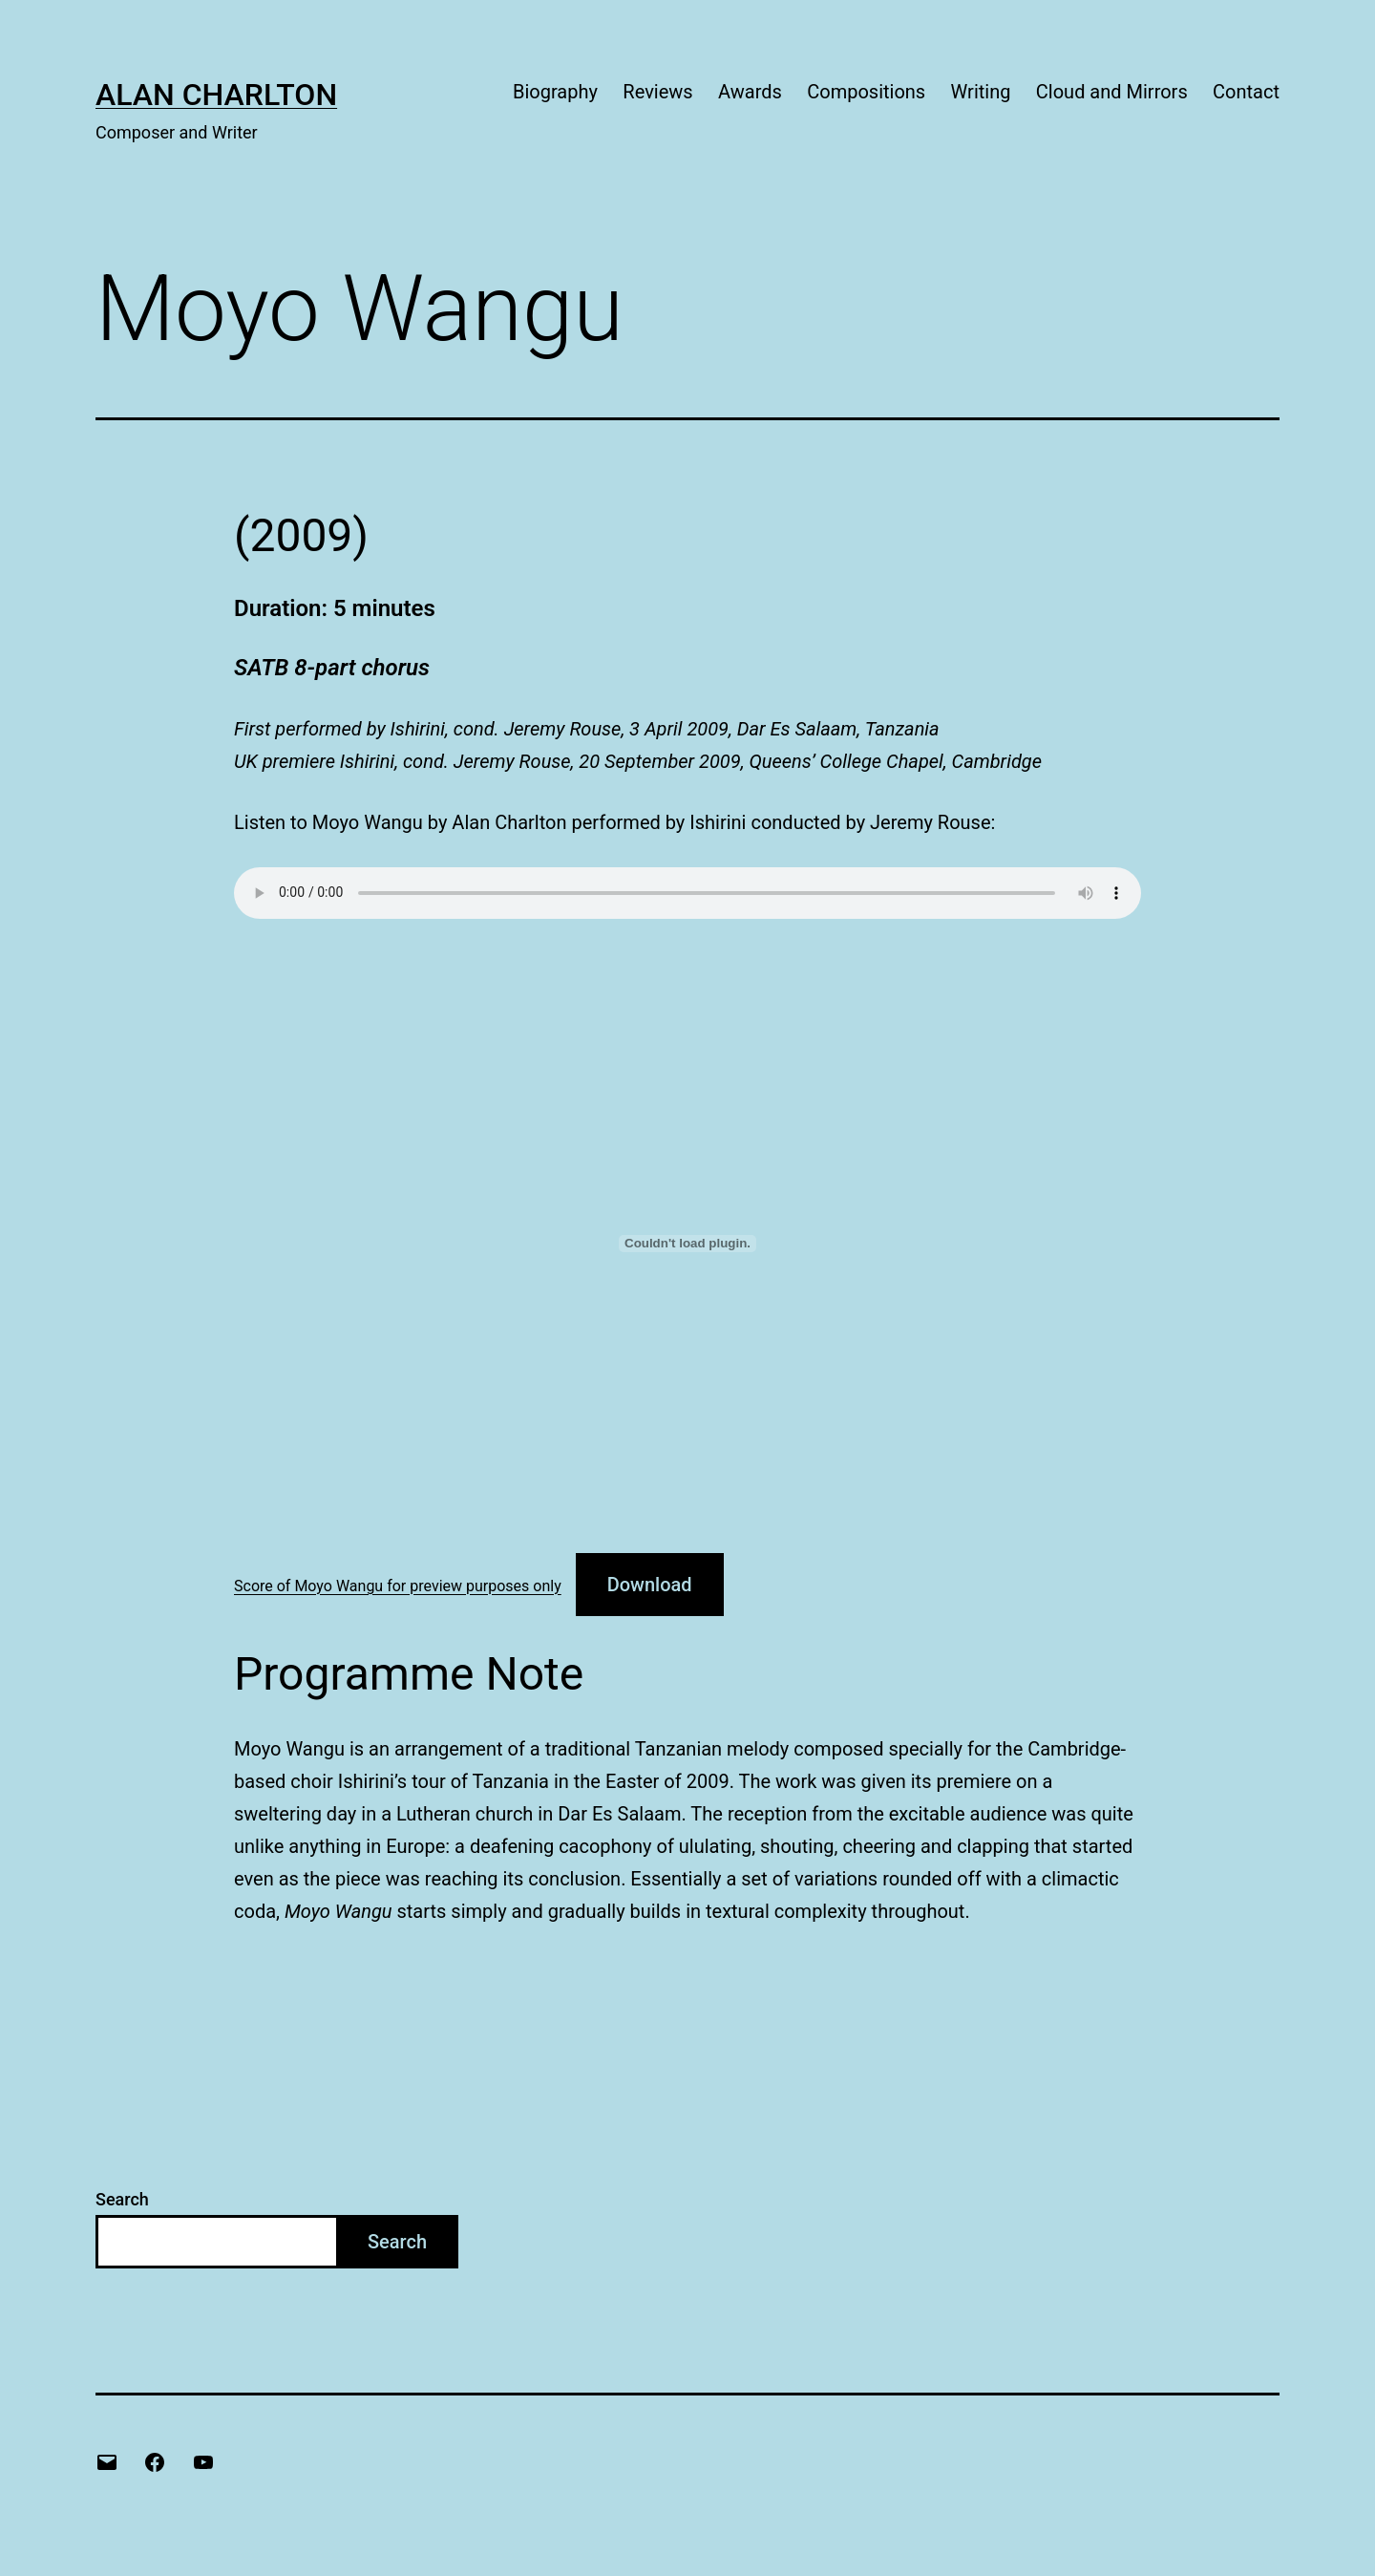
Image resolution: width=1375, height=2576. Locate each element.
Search (122, 2199)
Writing (981, 91)
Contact (1246, 91)
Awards (750, 91)
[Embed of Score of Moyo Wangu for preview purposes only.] (687, 1243)
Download (649, 1584)
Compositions (866, 91)
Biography (555, 91)
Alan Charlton (216, 94)
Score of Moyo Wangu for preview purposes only (397, 1586)
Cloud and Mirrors (1112, 91)
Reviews (657, 91)
